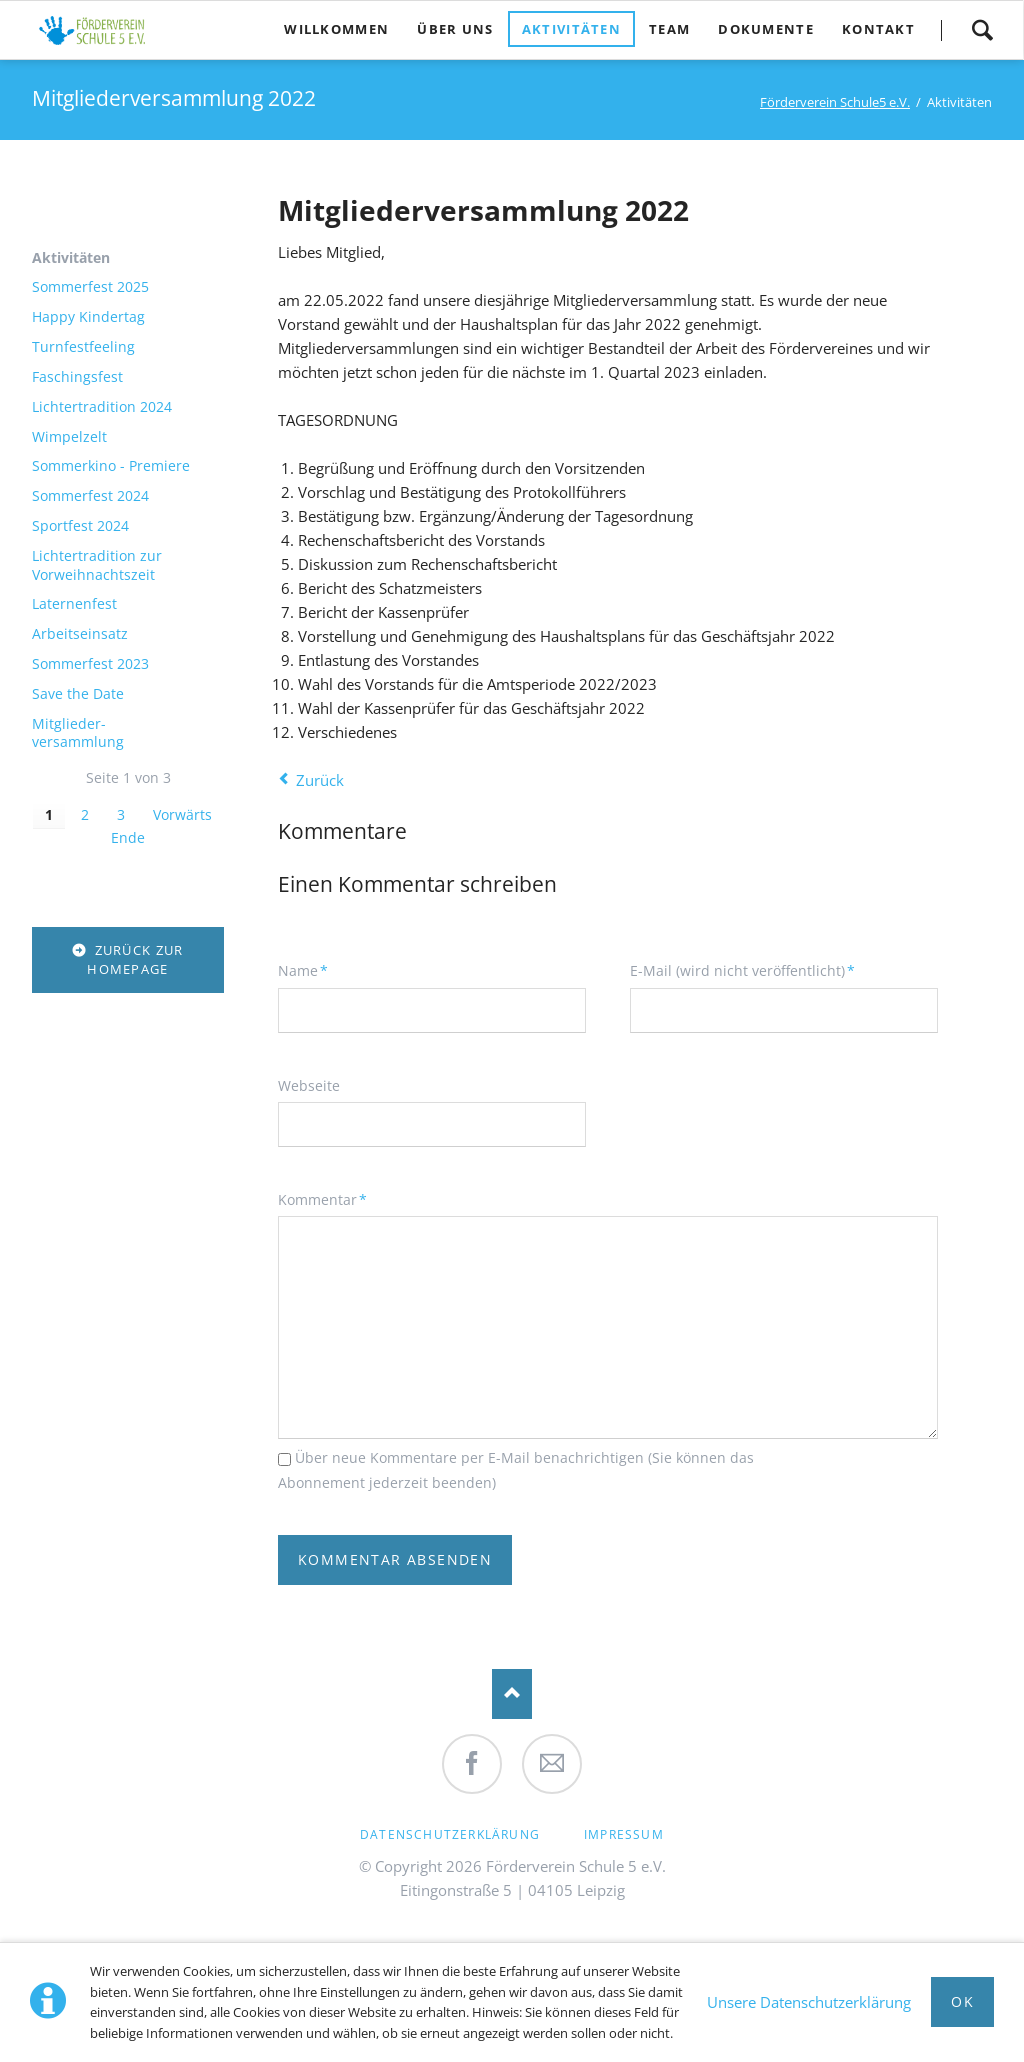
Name (311, 970)
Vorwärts (182, 814)
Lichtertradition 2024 (102, 407)
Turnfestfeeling (83, 347)
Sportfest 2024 (80, 526)
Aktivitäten (571, 29)
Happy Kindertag (88, 317)
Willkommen (336, 29)
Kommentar (322, 1199)
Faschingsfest (77, 377)
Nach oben (512, 1694)
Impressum (624, 1834)
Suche (982, 30)
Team (669, 29)
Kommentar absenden (395, 1559)
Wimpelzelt (69, 437)
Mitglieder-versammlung (78, 733)
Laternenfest (74, 604)
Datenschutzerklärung (450, 1834)
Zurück (320, 780)
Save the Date (78, 694)
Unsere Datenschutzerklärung (809, 2002)
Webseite (309, 1085)
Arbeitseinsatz (80, 634)
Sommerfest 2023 (90, 664)
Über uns (455, 29)
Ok (962, 2001)
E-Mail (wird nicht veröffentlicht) (742, 970)
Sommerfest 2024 (90, 496)
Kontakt (878, 29)
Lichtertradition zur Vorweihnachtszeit (97, 565)
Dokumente (766, 29)
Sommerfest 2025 (90, 287)
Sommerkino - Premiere (111, 466)
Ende (128, 837)
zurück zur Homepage (135, 959)
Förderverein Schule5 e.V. (835, 102)
